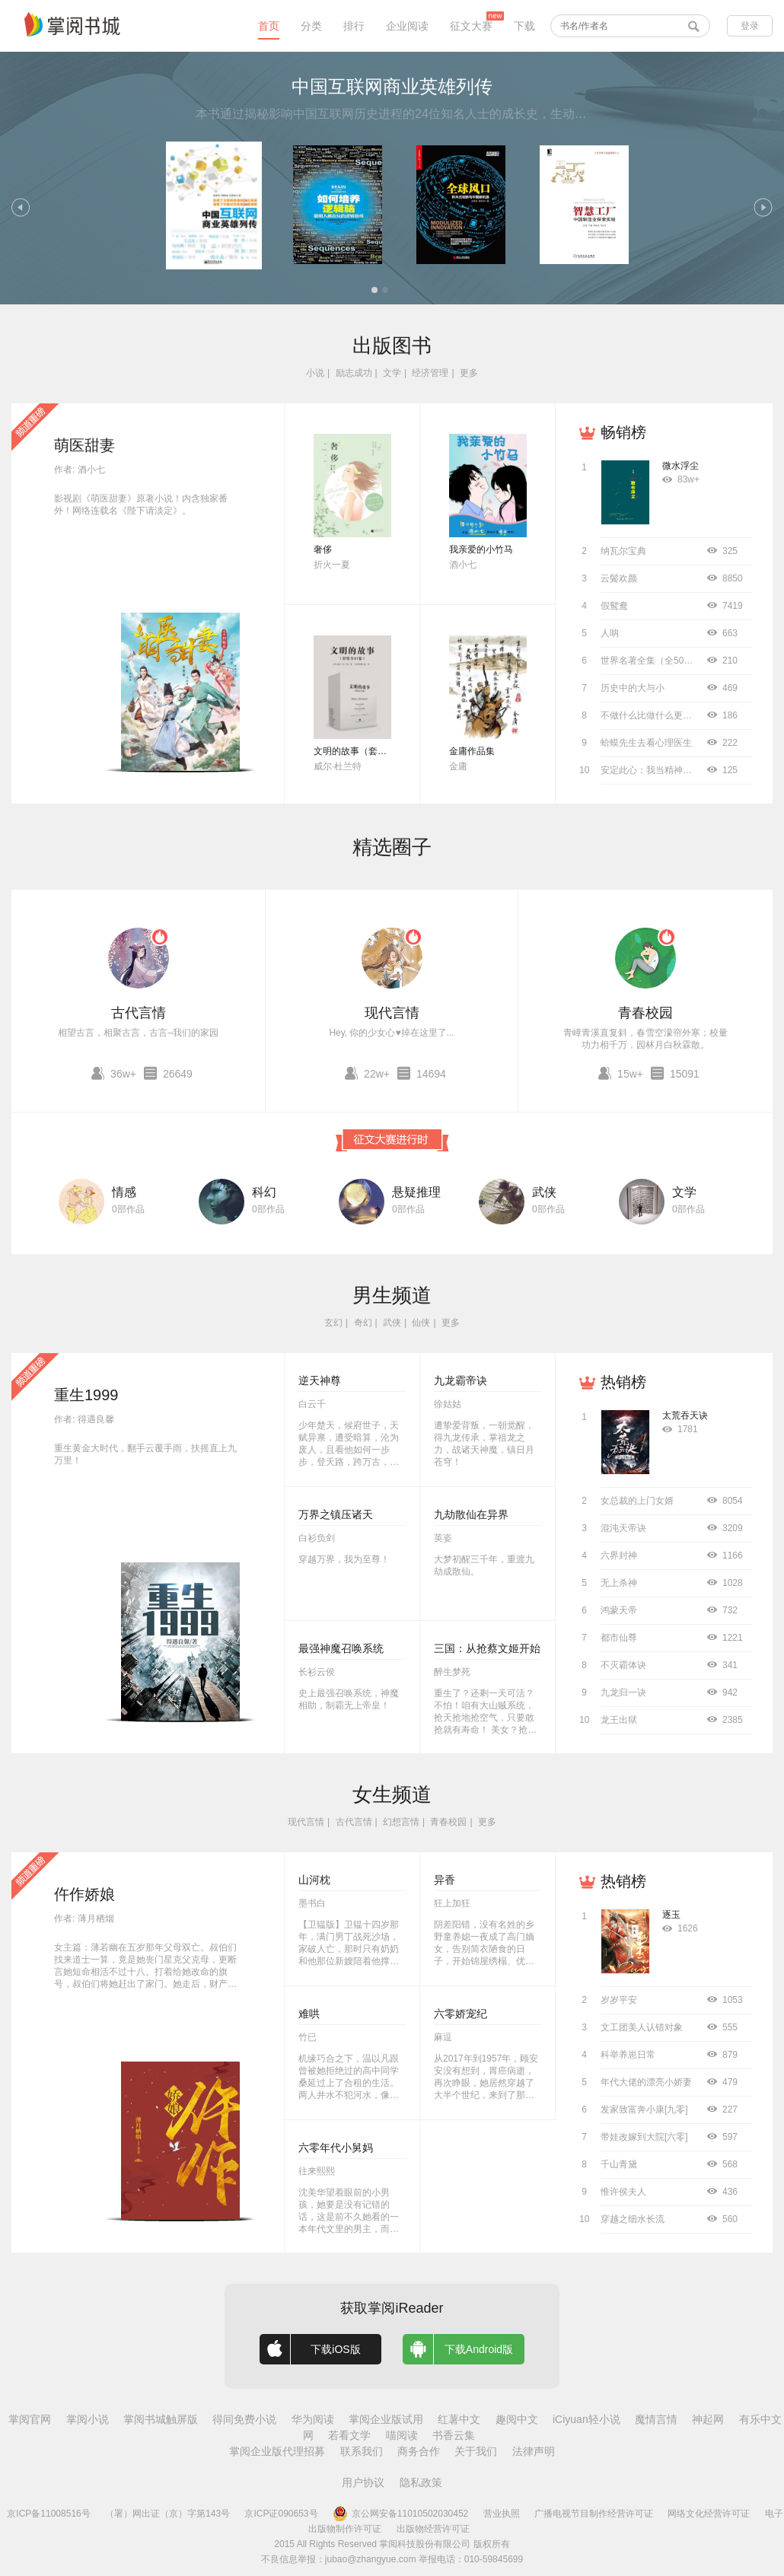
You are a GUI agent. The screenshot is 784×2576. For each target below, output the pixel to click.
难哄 (309, 2014)
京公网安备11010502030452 (400, 2513)
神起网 (708, 2419)
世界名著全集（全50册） (651, 660)
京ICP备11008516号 (48, 2513)
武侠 (544, 1192)
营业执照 (501, 2513)
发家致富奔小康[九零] (644, 2109)
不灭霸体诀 (623, 1665)
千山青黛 (619, 2164)
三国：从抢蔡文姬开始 (487, 1648)
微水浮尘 (680, 465)
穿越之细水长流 (632, 2219)
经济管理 (430, 373)
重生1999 (86, 1395)
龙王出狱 (619, 1720)
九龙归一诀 (623, 1692)
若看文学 (349, 2435)
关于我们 (475, 2451)
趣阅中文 (517, 2419)
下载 (524, 26)
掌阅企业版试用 (386, 2419)
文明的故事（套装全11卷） (369, 751)
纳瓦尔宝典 (623, 551)
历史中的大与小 (632, 688)
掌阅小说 (87, 2419)
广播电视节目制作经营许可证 (593, 2513)
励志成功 (354, 373)
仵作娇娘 (84, 1894)
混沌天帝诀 (623, 1528)
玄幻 (333, 1322)
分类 (311, 26)
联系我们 (361, 2451)
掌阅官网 (29, 2419)
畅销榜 (623, 432)
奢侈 (323, 549)
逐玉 (671, 1914)
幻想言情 (401, 1822)
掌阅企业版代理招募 (277, 2451)
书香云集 (453, 2435)
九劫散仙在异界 (471, 1514)
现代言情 (392, 1013)
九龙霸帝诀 (460, 1380)
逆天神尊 (319, 1380)
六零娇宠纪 (460, 2014)
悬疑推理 (416, 1192)
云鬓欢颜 (619, 578)
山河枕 (314, 1880)
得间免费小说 (244, 2419)
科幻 (264, 1192)
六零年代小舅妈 (335, 2147)
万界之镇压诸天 (335, 1514)
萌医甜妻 (84, 445)
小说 (315, 373)
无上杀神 (619, 1583)
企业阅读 (407, 26)
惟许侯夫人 (623, 2191)
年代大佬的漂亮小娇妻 (646, 2082)
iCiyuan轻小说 (586, 2419)
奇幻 (363, 1322)
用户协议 (363, 2482)
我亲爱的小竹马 (481, 549)
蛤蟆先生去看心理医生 (646, 742)
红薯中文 (459, 2419)
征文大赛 (471, 26)
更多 (469, 373)
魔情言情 (656, 2419)
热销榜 (623, 1382)
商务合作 (418, 2451)
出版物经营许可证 (433, 2528)
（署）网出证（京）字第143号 (167, 2513)
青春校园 (645, 1013)
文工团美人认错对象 (642, 2027)
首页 (268, 26)
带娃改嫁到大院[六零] (644, 2137)
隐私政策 (421, 2482)
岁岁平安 (619, 2000)
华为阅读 (313, 2419)
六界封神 (619, 1555)
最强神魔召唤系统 (341, 1648)
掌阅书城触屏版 (160, 2419)
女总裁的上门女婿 (637, 1500)
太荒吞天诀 (685, 1415)
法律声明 (533, 2451)
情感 (124, 1192)
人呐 (610, 633)
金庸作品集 (472, 751)
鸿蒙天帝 (619, 1610)
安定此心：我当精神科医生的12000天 (677, 770)
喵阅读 (402, 2435)
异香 (444, 1880)
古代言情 (138, 1013)
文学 (392, 373)
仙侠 (421, 1322)
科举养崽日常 (628, 2054)
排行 (354, 26)
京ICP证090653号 (280, 2513)
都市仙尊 (619, 1637)
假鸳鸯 (614, 605)
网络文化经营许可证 (709, 2513)
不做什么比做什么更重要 (651, 715)
